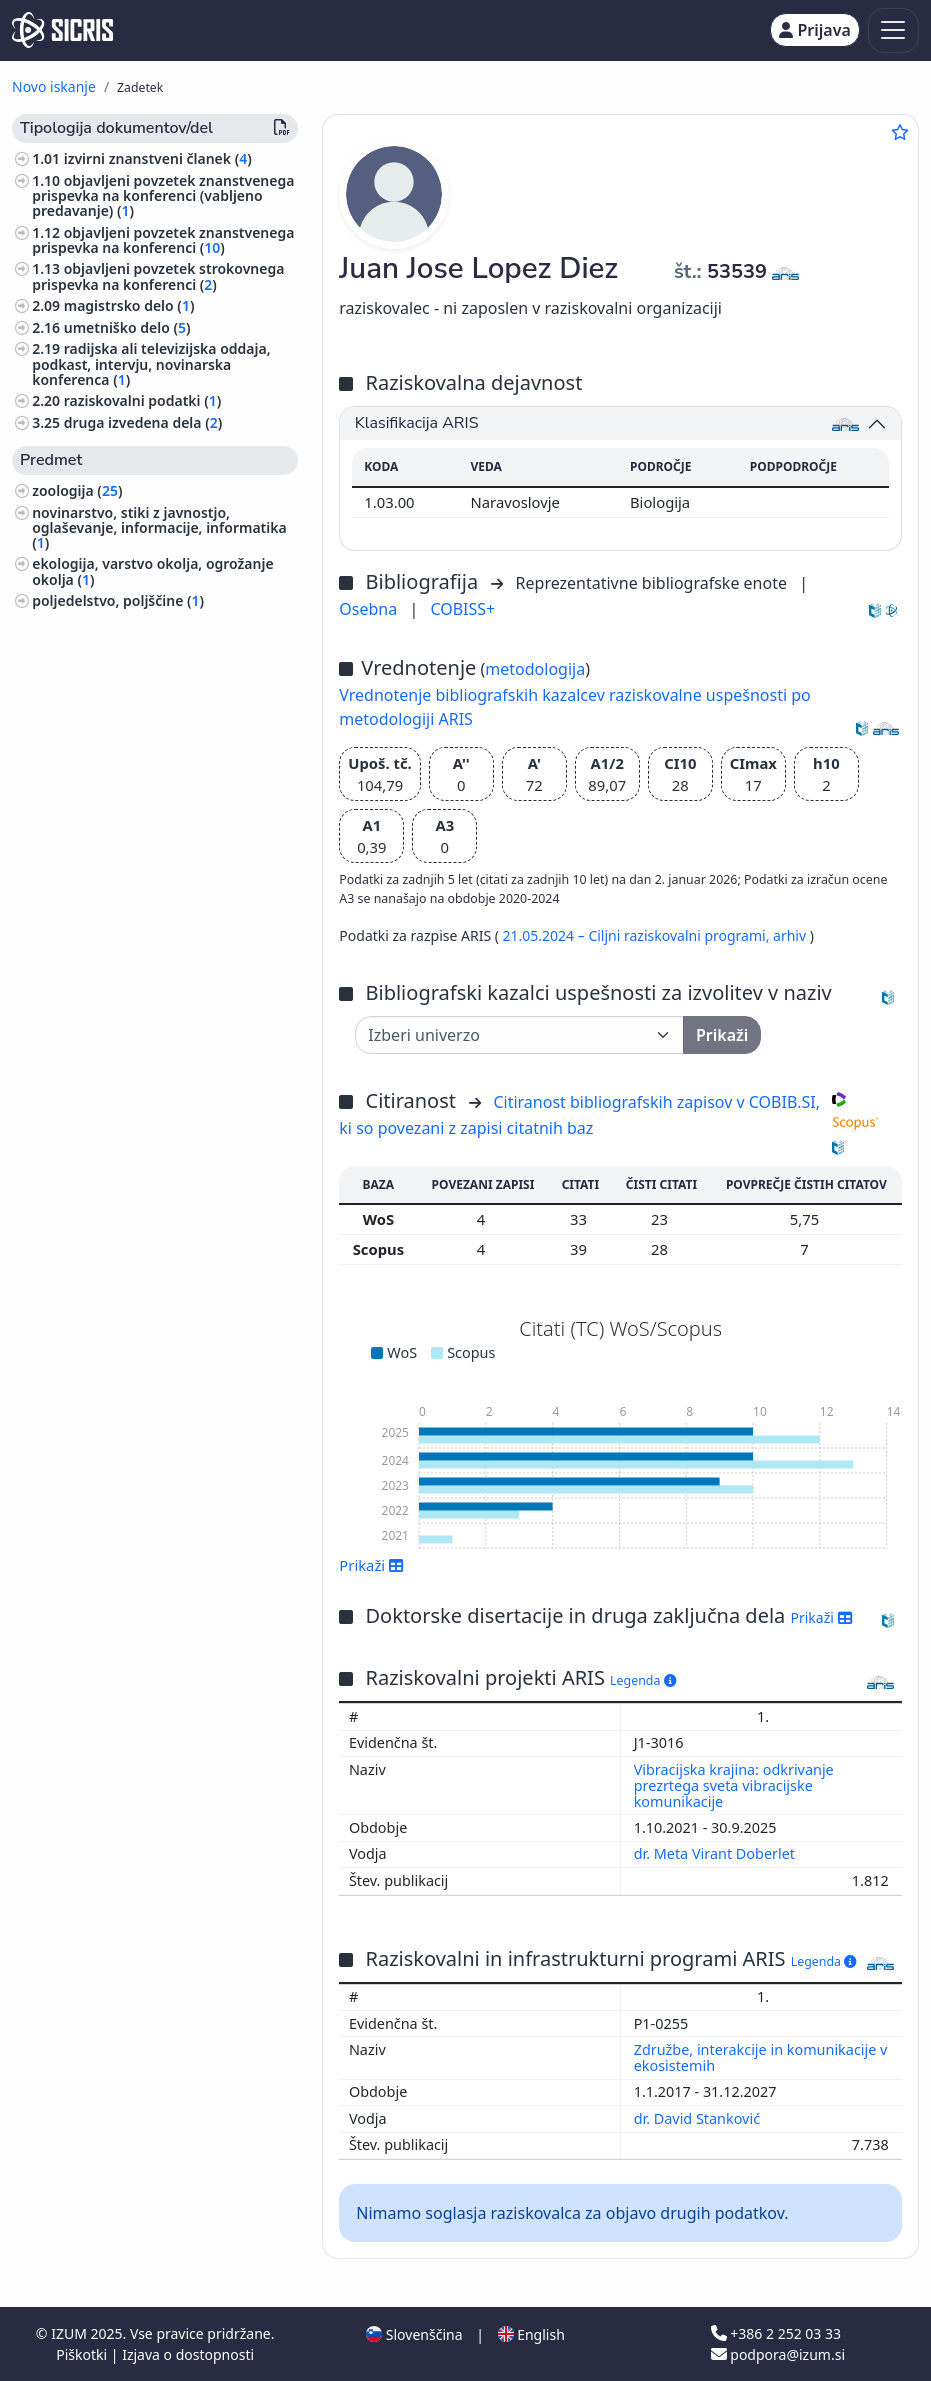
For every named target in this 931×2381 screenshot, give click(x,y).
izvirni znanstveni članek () (158, 158)
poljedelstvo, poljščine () (118, 600)
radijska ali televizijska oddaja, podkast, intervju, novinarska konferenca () (151, 363)
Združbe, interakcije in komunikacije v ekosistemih (761, 2057)
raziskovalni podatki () (143, 400)
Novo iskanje (54, 86)
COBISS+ (462, 609)
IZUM (70, 2333)
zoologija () (77, 490)
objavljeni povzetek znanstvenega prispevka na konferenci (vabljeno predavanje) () (163, 195)
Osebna (370, 609)
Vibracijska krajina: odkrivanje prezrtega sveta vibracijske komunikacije (734, 1785)
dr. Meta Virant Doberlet (716, 1853)
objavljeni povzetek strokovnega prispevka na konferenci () (158, 276)
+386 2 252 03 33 (776, 2333)
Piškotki (83, 2354)
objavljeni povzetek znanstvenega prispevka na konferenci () (163, 240)
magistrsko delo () (129, 305)
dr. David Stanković (699, 2118)
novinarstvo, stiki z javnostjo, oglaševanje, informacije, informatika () (159, 527)
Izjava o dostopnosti (188, 2354)
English (531, 2334)
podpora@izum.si (778, 2354)
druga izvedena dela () (143, 422)
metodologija (535, 669)
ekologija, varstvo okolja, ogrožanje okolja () (152, 571)
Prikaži (371, 1565)
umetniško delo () (127, 327)
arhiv (791, 935)
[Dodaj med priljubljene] (900, 132)
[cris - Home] (62, 30)
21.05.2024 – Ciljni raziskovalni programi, (638, 935)
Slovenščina (414, 2334)
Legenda (643, 1680)
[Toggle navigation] (893, 30)
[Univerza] (519, 1035)
